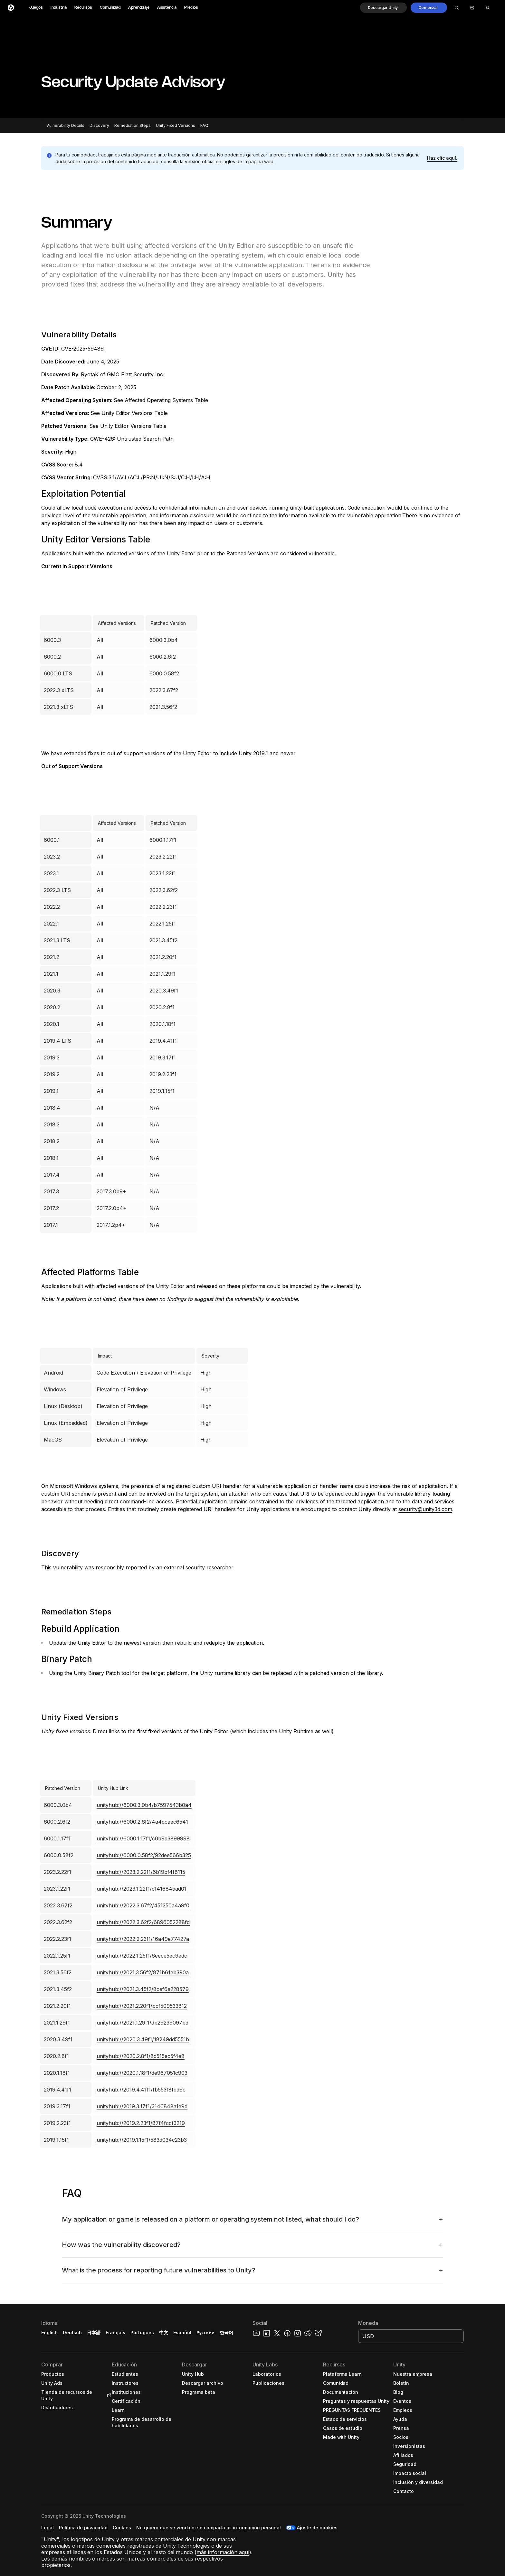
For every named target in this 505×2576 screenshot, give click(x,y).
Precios (191, 7)
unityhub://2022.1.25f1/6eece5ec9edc (142, 1955)
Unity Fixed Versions (175, 125)
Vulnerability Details (65, 125)
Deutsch (72, 2332)
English (49, 2332)
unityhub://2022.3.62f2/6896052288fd (143, 1922)
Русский (205, 2332)
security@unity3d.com (425, 1509)
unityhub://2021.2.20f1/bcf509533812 (142, 2006)
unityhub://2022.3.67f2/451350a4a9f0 (143, 1905)
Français (116, 2332)
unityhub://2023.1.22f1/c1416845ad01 (141, 1888)
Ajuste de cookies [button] (317, 2527)
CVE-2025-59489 (82, 348)
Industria (59, 7)
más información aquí (222, 2552)
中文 (163, 2332)
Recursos (83, 7)
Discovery (99, 125)
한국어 (226, 2332)
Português (142, 2332)
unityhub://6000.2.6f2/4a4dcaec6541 (142, 1822)
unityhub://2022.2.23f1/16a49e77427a (143, 1939)
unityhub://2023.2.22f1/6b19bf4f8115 (141, 1872)
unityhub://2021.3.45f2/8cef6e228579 (143, 1989)
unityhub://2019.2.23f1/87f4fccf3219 (141, 2123)
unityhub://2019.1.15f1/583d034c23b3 (142, 2140)
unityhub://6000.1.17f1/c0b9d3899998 (143, 1838)
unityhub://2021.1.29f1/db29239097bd (142, 2022)
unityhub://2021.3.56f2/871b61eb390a (143, 1972)
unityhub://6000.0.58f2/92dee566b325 (144, 1855)
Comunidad (110, 7)
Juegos (36, 7)
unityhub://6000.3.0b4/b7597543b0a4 (144, 1805)
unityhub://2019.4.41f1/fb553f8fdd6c (141, 2089)
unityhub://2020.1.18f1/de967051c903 (142, 2073)
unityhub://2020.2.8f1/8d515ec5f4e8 (141, 2056)
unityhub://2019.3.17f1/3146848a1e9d (142, 2106)
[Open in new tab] (108, 2395)
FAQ (204, 125)
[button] (383, 8)
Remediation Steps (132, 125)
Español (182, 2332)
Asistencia (166, 7)
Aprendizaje (138, 7)
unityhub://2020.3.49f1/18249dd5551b (143, 2039)
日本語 (93, 2332)
